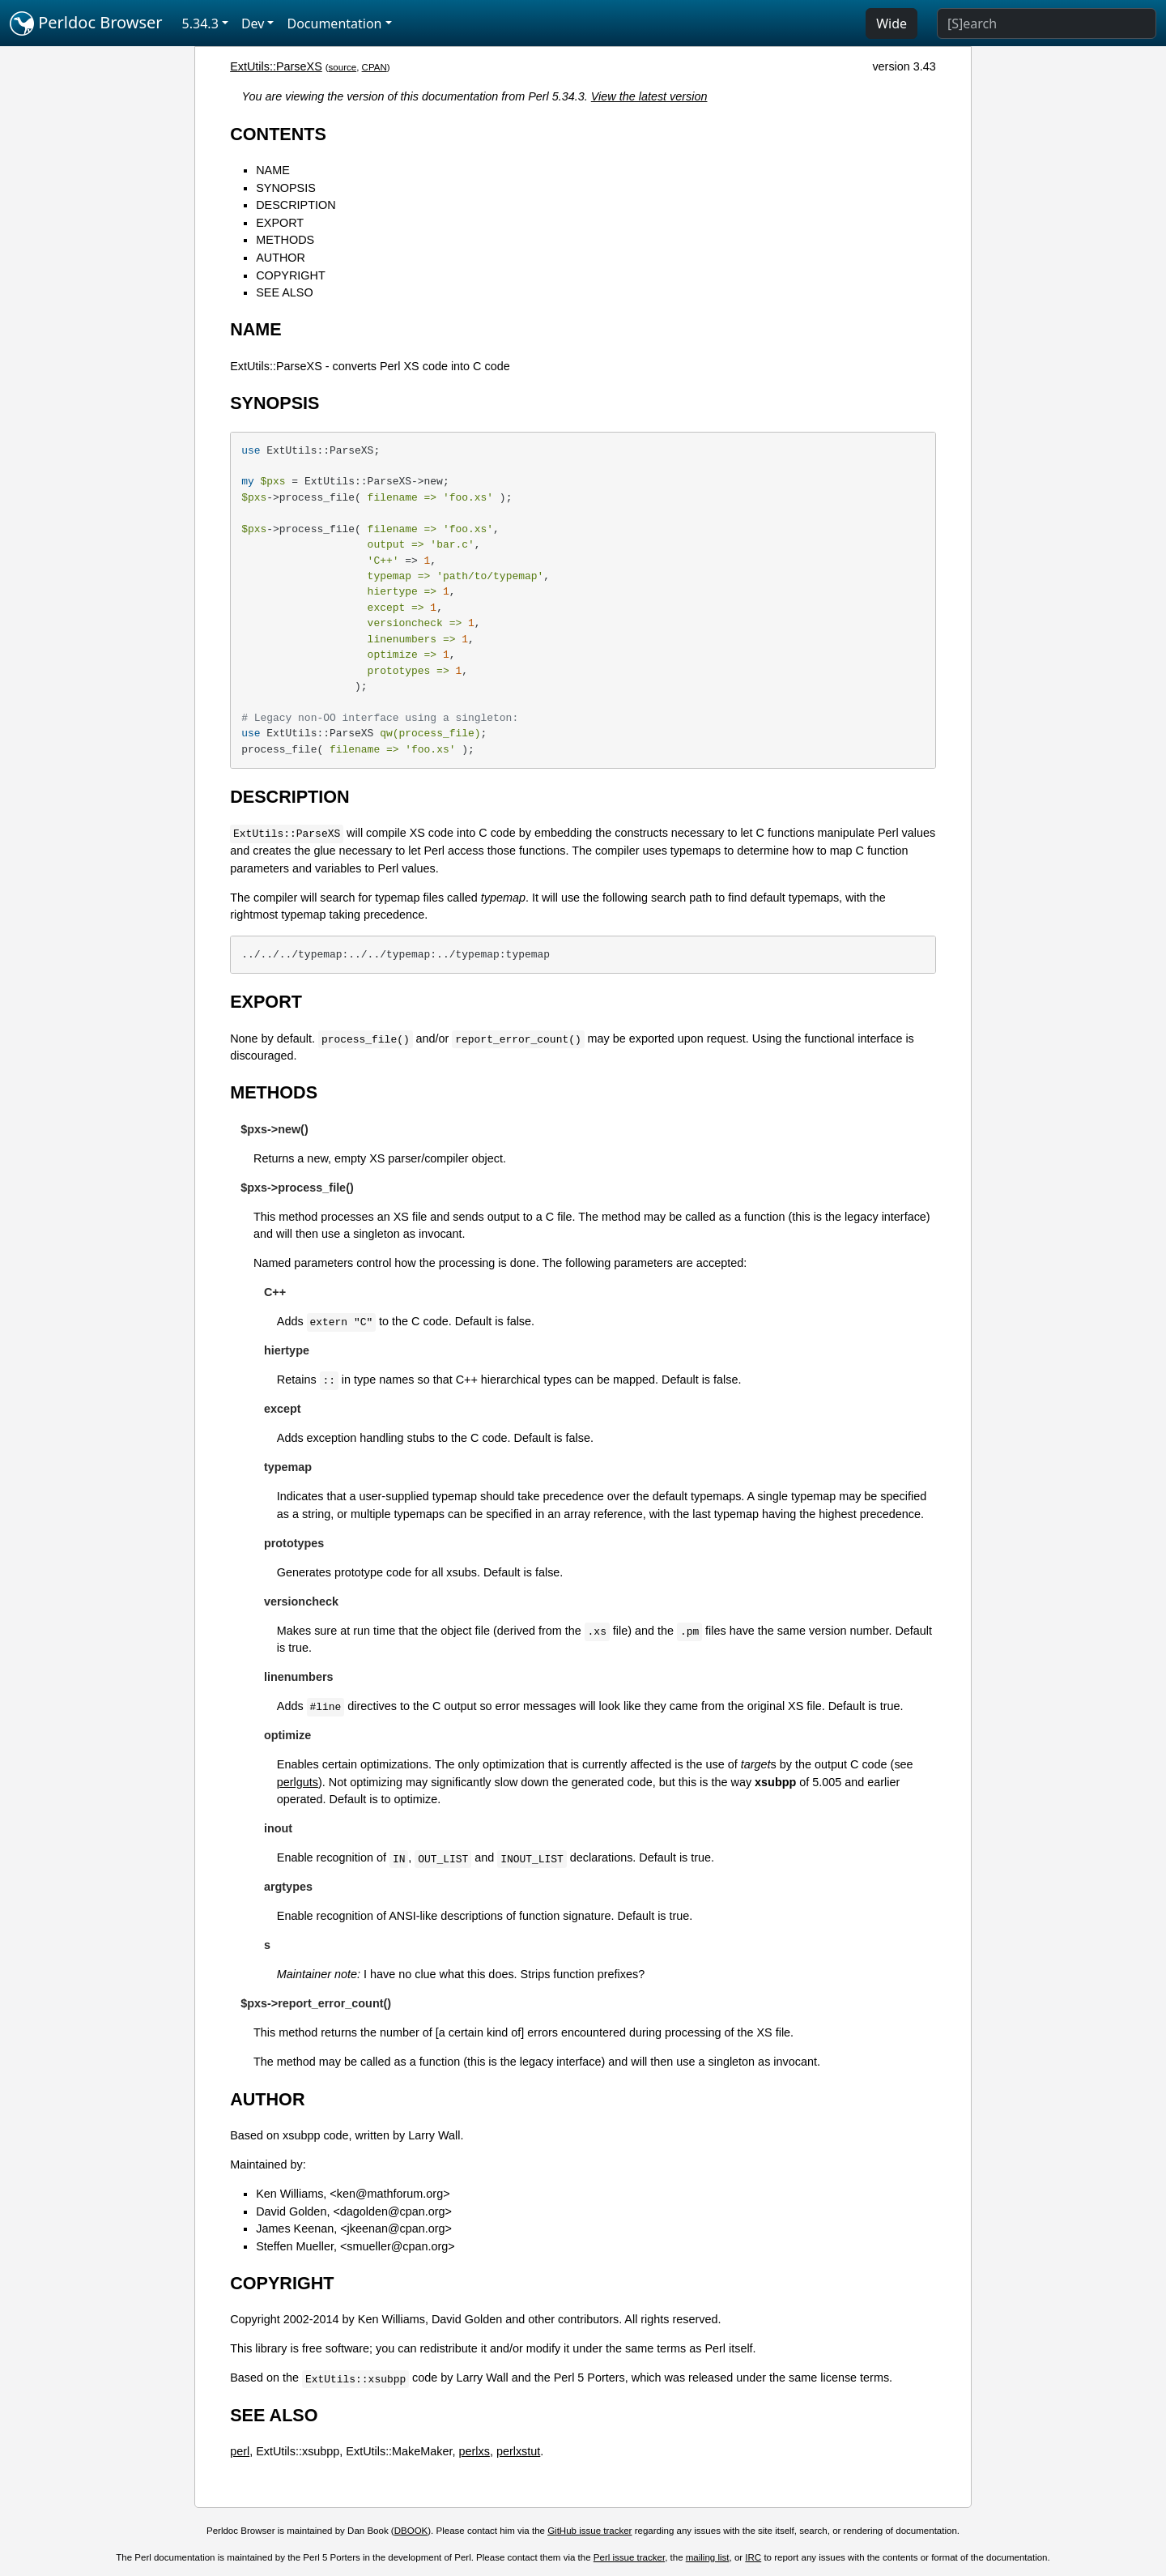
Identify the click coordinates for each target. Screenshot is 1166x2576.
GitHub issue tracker (589, 2530)
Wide (891, 23)
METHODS (285, 239)
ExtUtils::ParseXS (276, 66)
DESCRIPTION (295, 204)
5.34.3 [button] (200, 23)
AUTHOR (280, 257)
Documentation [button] (334, 23)
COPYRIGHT (291, 275)
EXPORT (280, 222)
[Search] (1046, 23)
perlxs (474, 2451)
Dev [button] (253, 23)
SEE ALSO (284, 292)
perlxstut (518, 2451)
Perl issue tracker (629, 2557)
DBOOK (411, 2530)
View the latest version (649, 96)
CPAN (374, 67)
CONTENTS (278, 134)
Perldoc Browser (86, 23)
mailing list (708, 2557)
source (343, 67)
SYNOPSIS (286, 187)
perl (239, 2451)
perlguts (297, 1782)
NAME (273, 170)
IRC (753, 2557)
